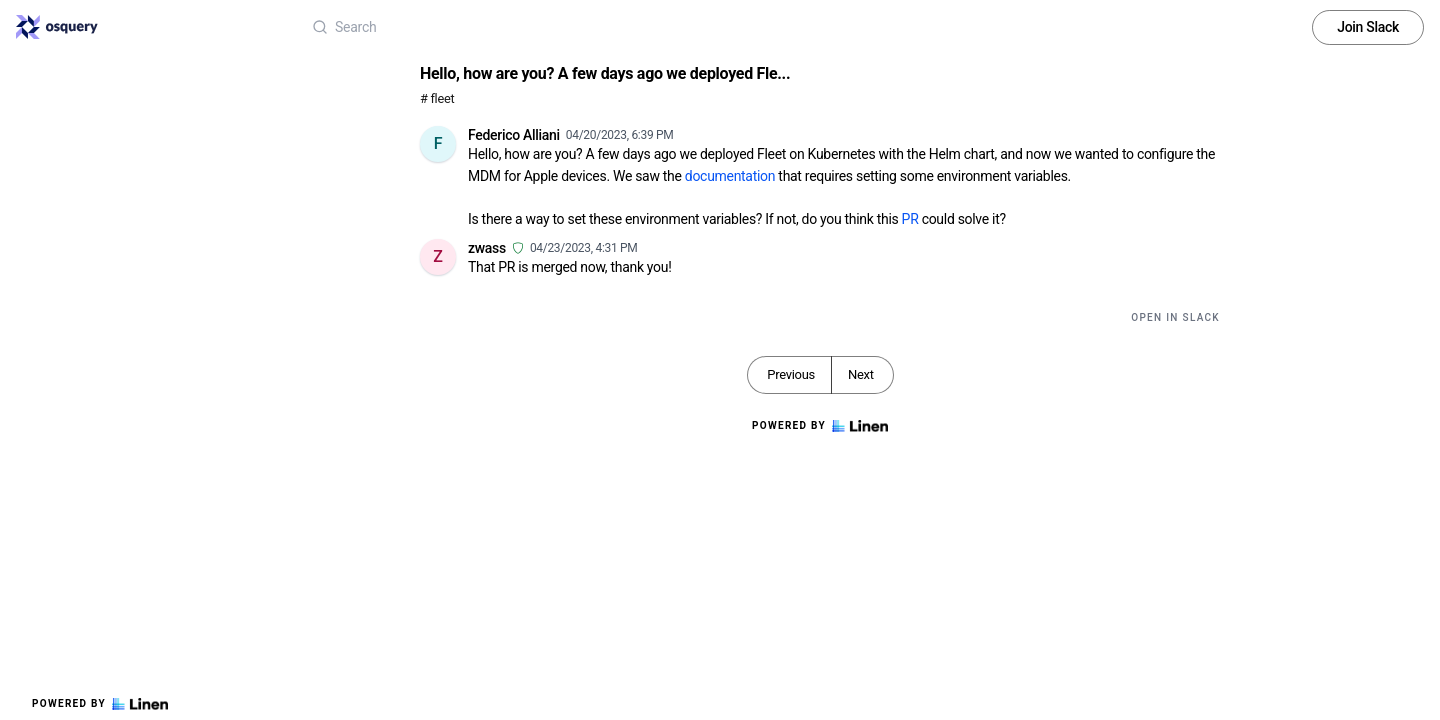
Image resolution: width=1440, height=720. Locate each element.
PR (910, 219)
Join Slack (1368, 27)
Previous (791, 374)
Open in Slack (1175, 317)
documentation (730, 176)
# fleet (437, 98)
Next (861, 374)
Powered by (100, 704)
